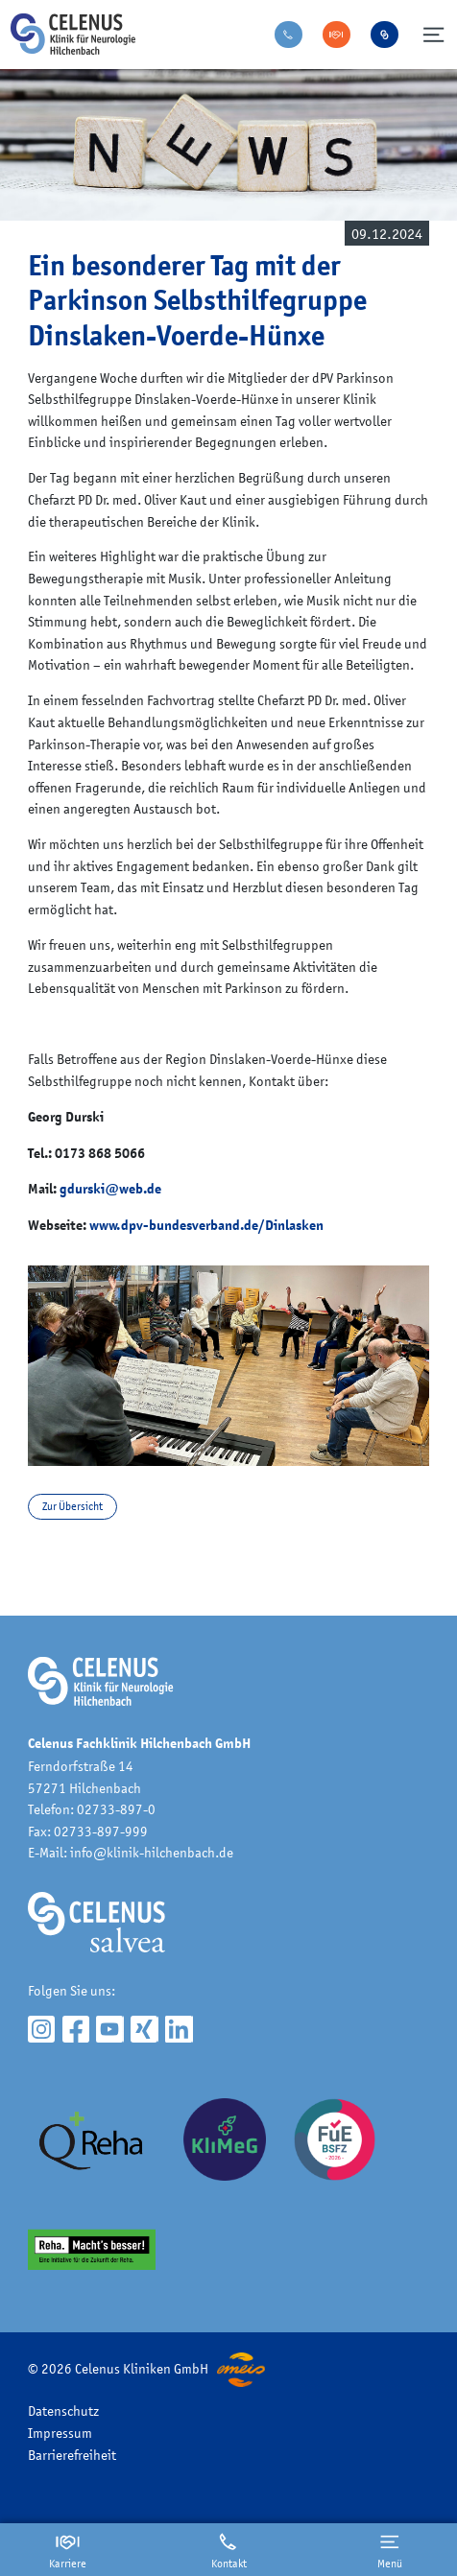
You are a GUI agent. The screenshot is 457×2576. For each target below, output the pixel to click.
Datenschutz (63, 2410)
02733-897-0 (116, 1809)
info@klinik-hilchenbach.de (151, 1852)
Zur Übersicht (72, 1506)
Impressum (60, 2432)
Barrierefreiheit (72, 2454)
